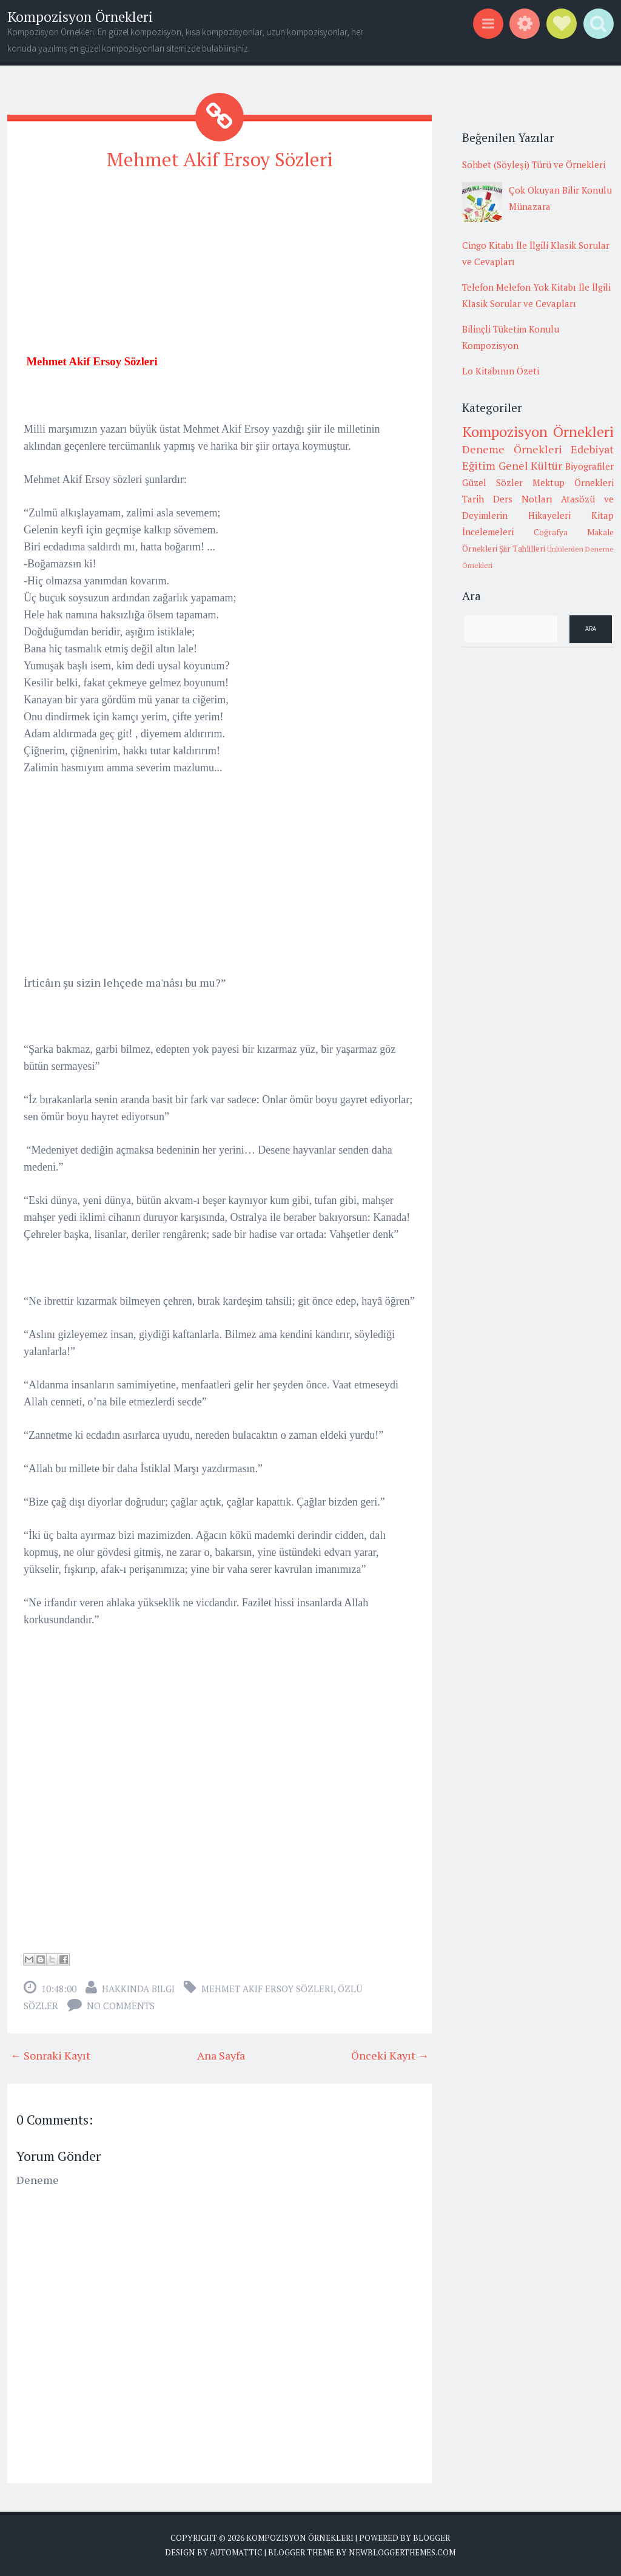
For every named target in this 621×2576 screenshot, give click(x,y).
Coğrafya (551, 532)
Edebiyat (592, 449)
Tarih (473, 499)
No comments (121, 2006)
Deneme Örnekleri (512, 449)
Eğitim (478, 465)
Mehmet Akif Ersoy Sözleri (219, 159)
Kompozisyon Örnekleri (80, 16)
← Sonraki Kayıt (50, 2055)
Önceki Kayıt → (390, 2055)
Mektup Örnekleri (573, 482)
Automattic (236, 2551)
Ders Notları (522, 499)
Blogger (431, 2537)
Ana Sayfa (221, 2055)
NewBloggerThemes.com (402, 2551)
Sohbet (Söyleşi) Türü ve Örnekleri (533, 164)
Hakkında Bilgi (138, 1989)
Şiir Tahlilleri (522, 548)
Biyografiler (589, 466)
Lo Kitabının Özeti (500, 371)
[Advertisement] (219, 268)
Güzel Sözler (492, 482)
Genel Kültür (530, 465)
